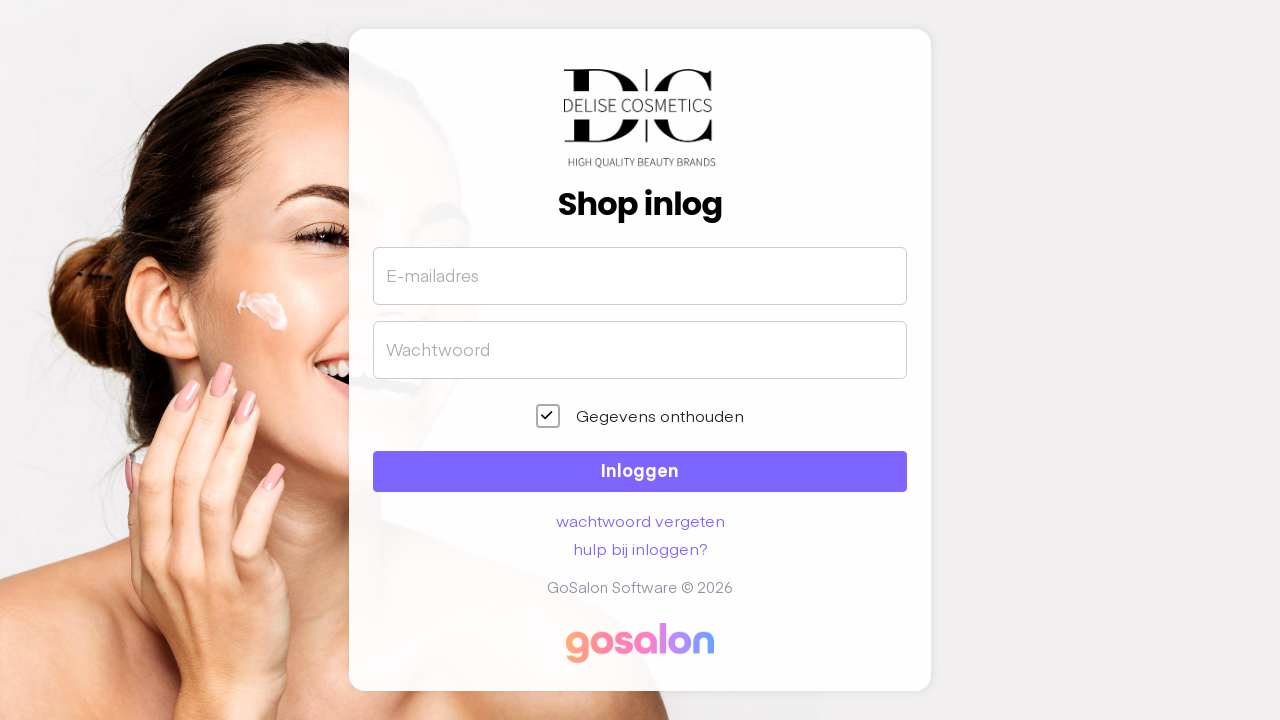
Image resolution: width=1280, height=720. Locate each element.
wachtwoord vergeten (640, 520)
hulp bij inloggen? (640, 548)
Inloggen (640, 469)
